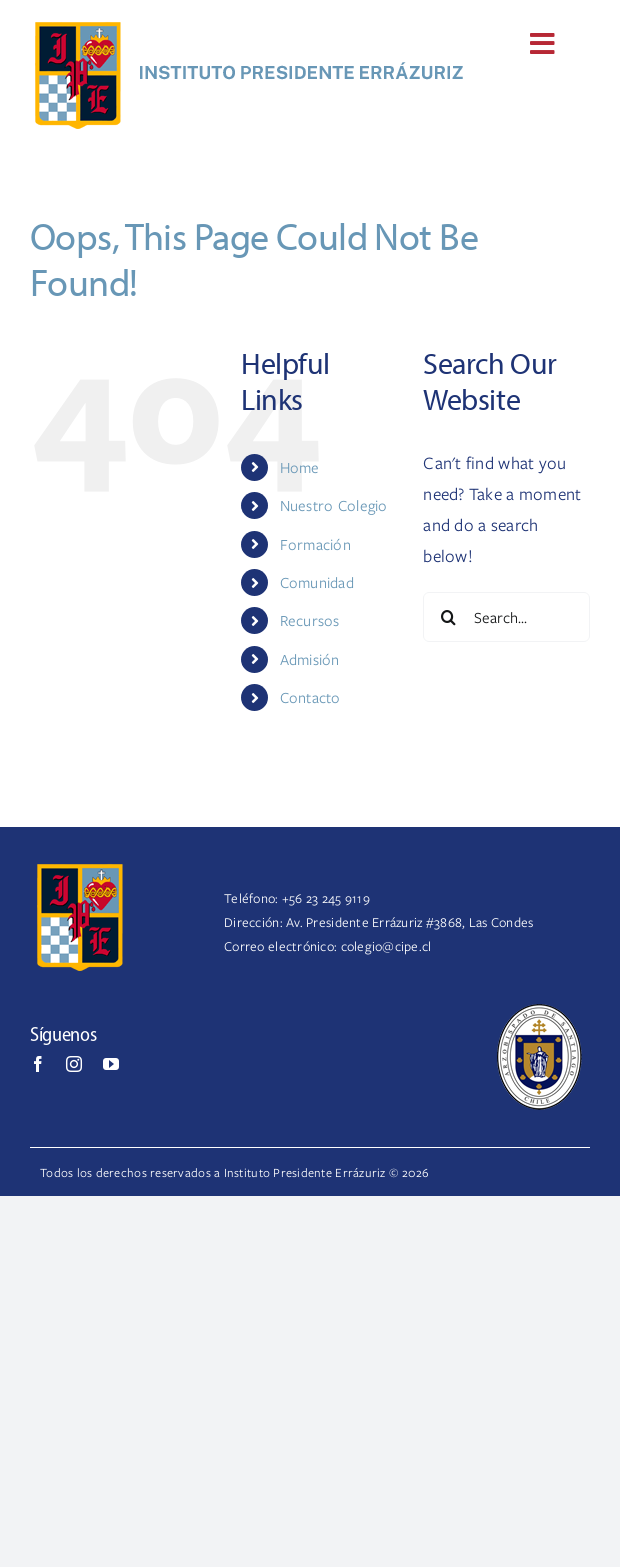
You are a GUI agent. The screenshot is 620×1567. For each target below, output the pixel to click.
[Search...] (506, 617)
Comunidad (317, 582)
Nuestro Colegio (334, 505)
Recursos (310, 620)
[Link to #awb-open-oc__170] (542, 44)
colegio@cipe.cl (386, 946)
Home (300, 467)
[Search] (448, 617)
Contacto (310, 697)
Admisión (310, 659)
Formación (315, 544)
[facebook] (38, 1064)
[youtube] (111, 1064)
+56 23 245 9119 (326, 898)
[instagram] (74, 1064)
